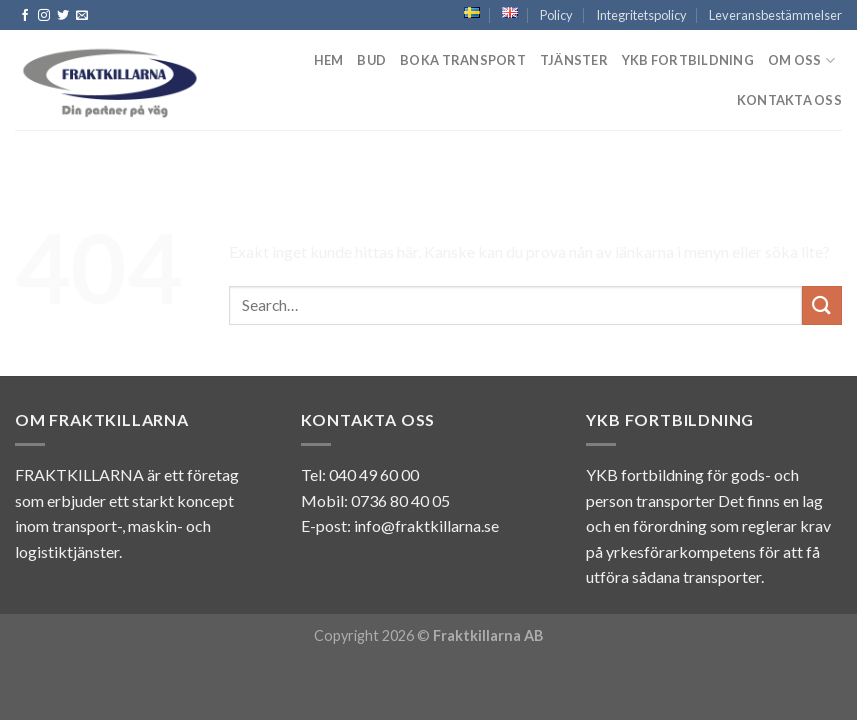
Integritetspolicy (641, 15)
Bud (371, 60)
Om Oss (801, 60)
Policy (556, 15)
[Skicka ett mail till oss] (82, 16)
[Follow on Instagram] (44, 16)
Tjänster (574, 60)
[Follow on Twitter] (63, 16)
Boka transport (463, 60)
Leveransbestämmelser (775, 15)
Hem (329, 60)
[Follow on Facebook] (25, 16)
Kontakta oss (789, 100)
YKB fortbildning (688, 60)
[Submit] (822, 305)
